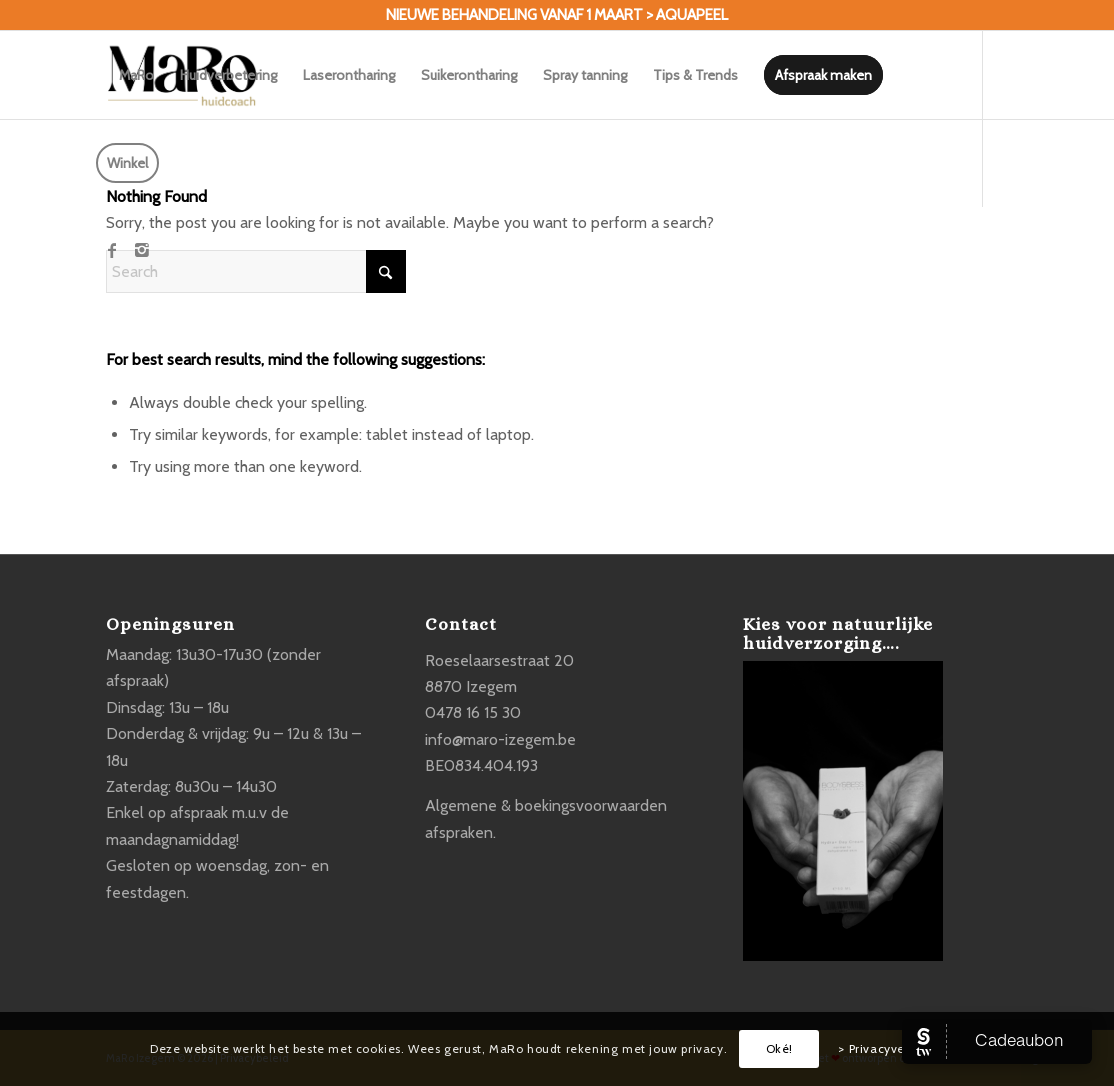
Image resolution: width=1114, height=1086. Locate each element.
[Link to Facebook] (112, 250)
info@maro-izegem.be (500, 739)
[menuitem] (136, 75)
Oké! (779, 1048)
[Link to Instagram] (142, 250)
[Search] (256, 271)
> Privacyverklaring (894, 1048)
